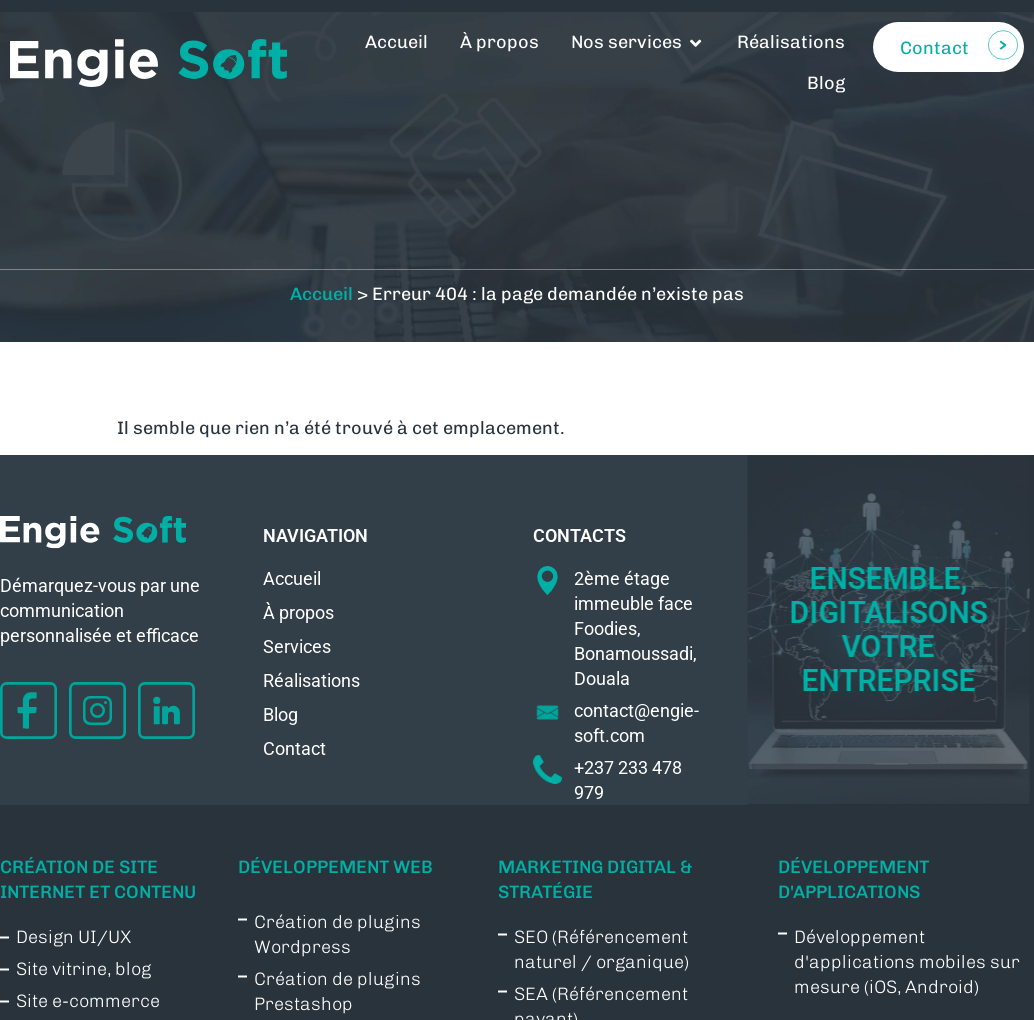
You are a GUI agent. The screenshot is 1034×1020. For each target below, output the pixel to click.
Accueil (321, 326)
